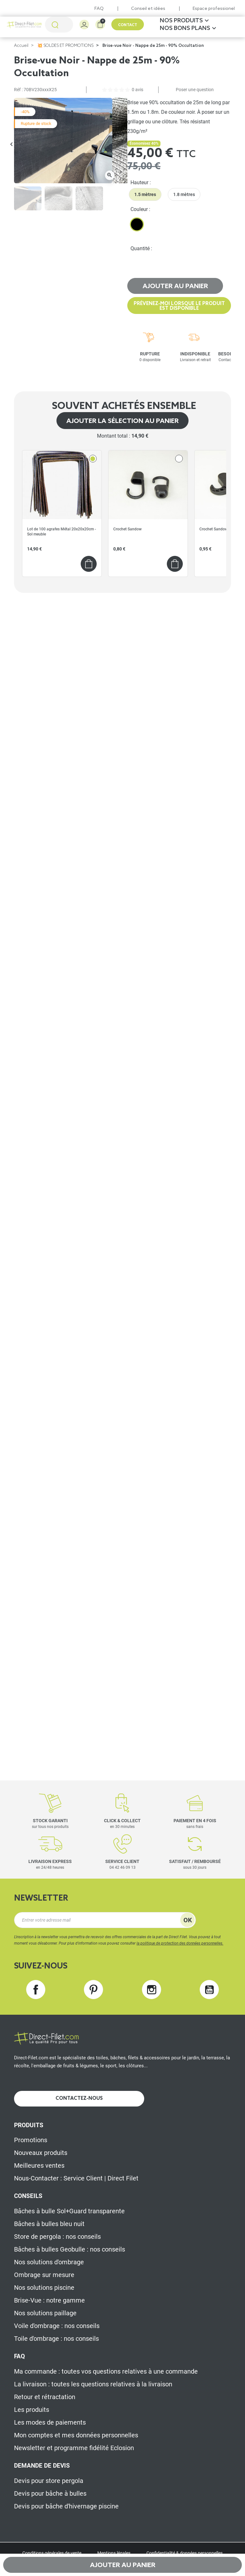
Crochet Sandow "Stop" (219, 529)
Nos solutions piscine (44, 2287)
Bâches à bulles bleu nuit (49, 2224)
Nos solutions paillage (45, 2313)
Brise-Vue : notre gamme (49, 2300)
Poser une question (195, 89)
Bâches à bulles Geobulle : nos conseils (69, 2249)
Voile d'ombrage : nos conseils (57, 2326)
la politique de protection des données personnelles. (180, 1943)
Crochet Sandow (127, 529)
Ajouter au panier (175, 286)
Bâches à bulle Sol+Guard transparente (69, 2211)
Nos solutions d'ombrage (49, 2262)
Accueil (21, 45)
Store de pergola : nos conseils (57, 2236)
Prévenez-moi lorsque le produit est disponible (179, 306)
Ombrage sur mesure (44, 2275)
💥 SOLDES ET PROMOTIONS (65, 45)
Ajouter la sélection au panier (122, 421)
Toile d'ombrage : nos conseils (56, 2338)
